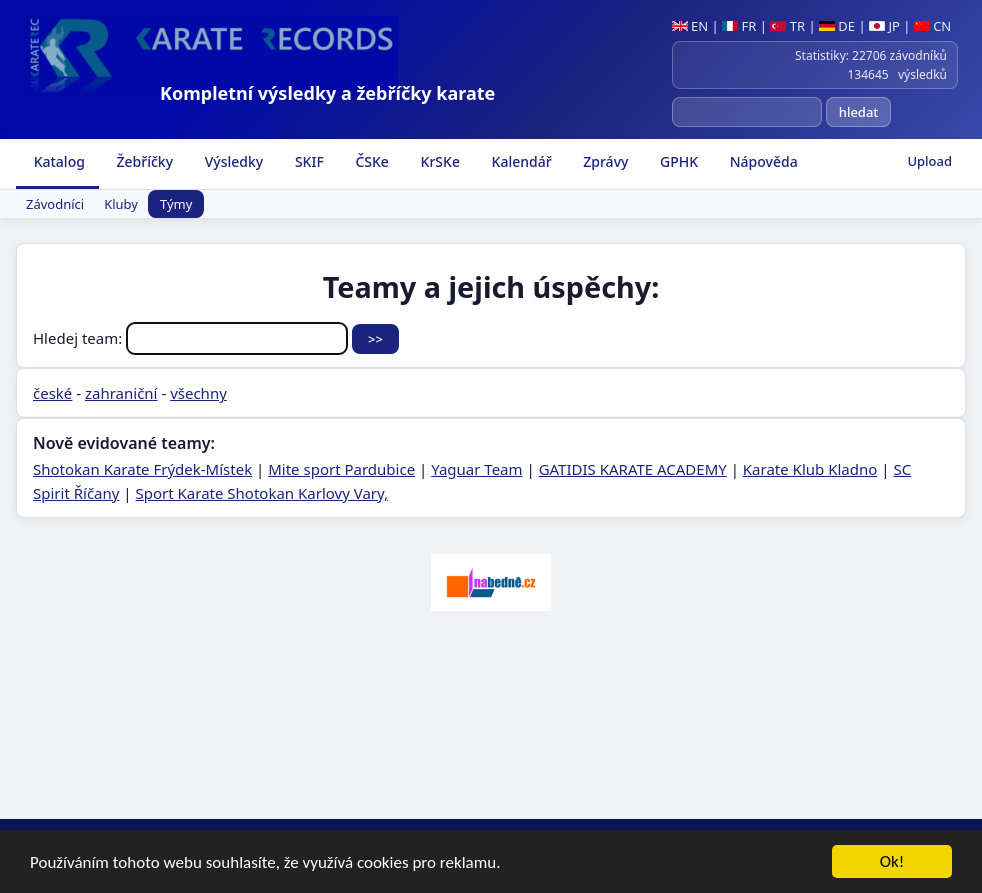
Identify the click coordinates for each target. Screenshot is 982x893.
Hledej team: (192, 338)
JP (884, 26)
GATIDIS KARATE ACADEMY (633, 469)
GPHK (677, 161)
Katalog (57, 161)
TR (787, 26)
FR (739, 26)
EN (690, 26)
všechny (198, 393)
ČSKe (370, 161)
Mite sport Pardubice (341, 469)
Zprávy (604, 161)
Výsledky (232, 161)
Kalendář (520, 161)
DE (837, 26)
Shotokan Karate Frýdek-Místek (142, 469)
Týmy (176, 204)
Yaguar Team (476, 469)
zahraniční (121, 393)
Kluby (121, 204)
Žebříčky (143, 161)
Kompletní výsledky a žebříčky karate (327, 93)
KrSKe (438, 161)
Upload (929, 161)
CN (932, 26)
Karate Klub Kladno (810, 469)
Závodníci (55, 204)
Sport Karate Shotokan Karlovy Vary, (262, 493)
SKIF (307, 161)
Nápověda (762, 161)
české (52, 393)
